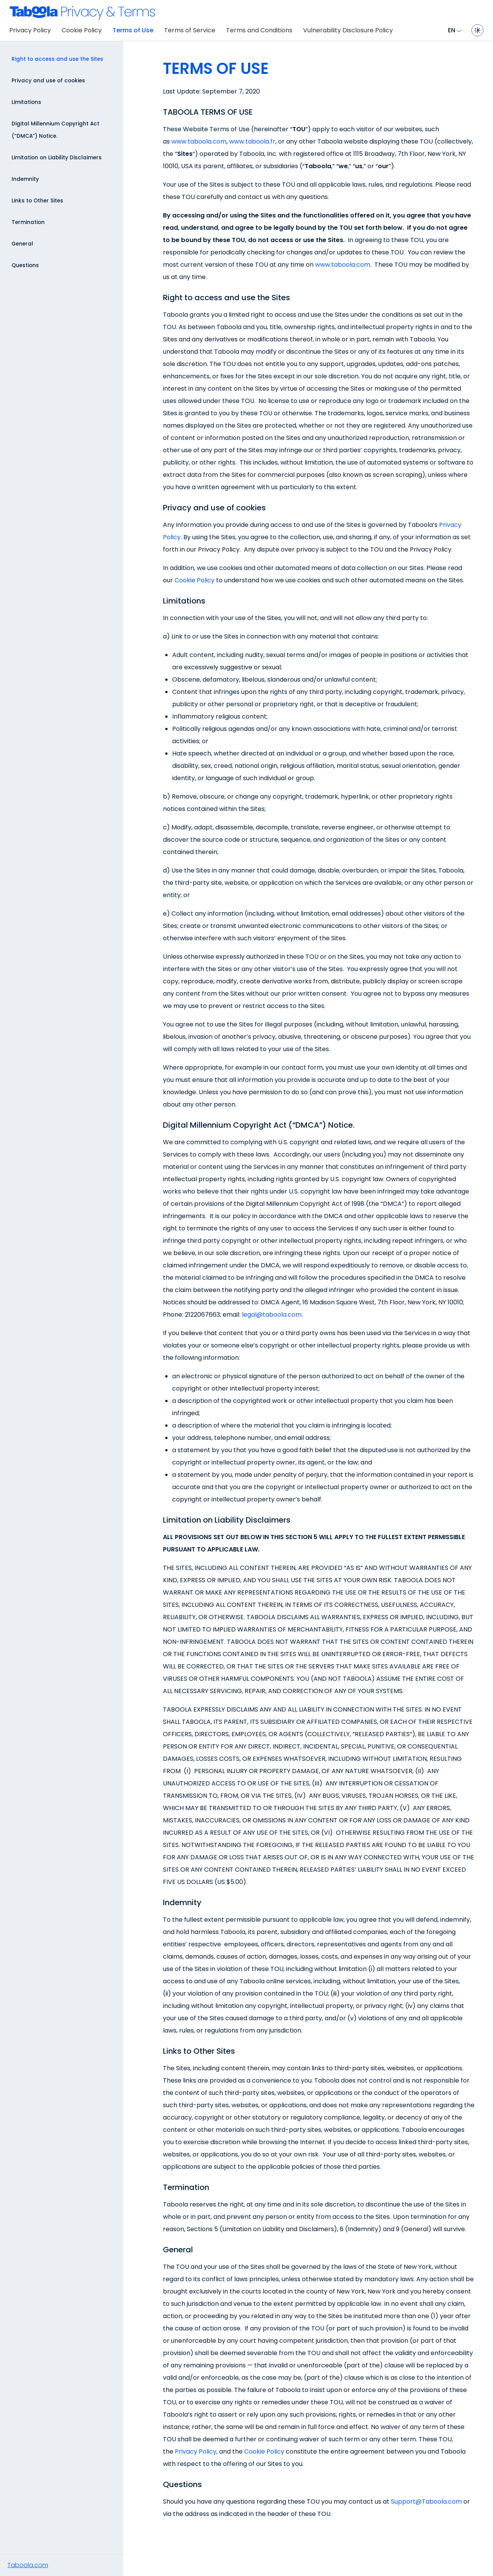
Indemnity (25, 179)
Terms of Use (132, 30)
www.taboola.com (198, 141)
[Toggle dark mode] (477, 30)
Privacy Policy (30, 30)
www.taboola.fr (252, 141)
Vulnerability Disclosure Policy (348, 30)
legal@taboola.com (272, 1314)
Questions (25, 265)
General (22, 243)
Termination (28, 222)
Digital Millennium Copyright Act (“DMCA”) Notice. (55, 130)
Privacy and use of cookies (48, 80)
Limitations (26, 102)
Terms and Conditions (259, 30)
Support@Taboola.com (426, 2501)
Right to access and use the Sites (57, 59)
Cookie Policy (82, 30)
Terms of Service (189, 30)
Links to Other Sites (37, 200)
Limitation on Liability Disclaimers (57, 157)
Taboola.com (27, 2565)
